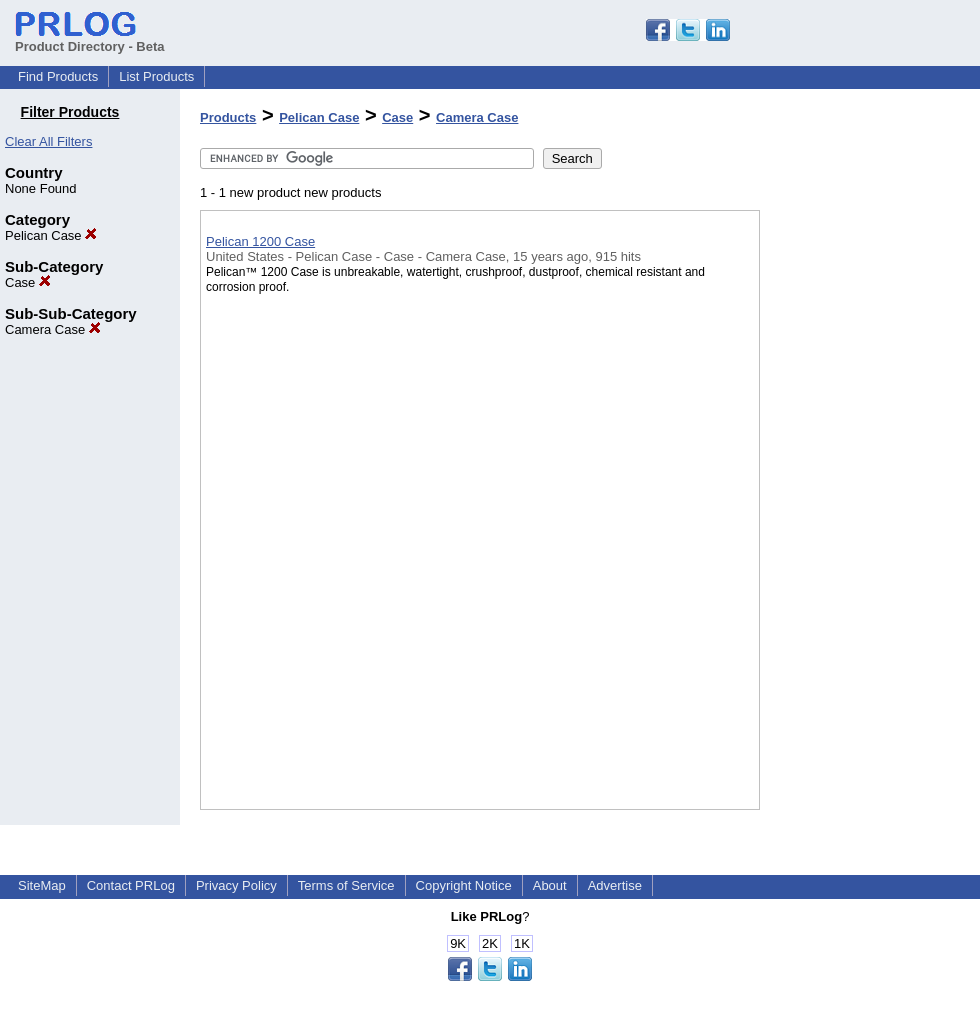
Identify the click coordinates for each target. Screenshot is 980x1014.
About (550, 885)
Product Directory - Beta (90, 39)
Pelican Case (51, 235)
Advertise (615, 885)
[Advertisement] (860, 519)
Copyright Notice (464, 885)
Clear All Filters (48, 141)
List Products (156, 76)
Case (28, 282)
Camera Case (53, 329)
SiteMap (42, 885)
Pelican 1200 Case (260, 241)
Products (228, 117)
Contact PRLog (131, 885)
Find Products (58, 76)
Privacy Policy (236, 885)
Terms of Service (346, 885)
